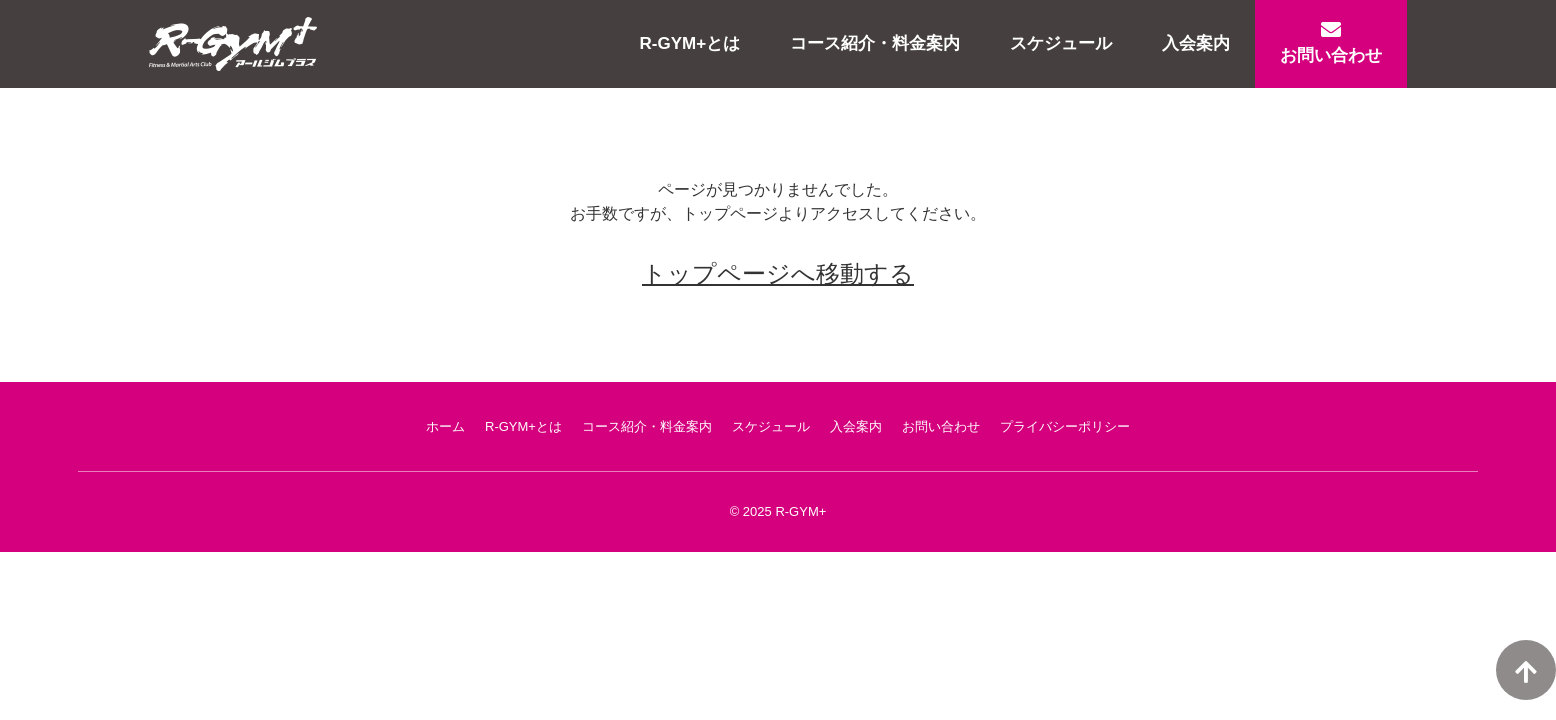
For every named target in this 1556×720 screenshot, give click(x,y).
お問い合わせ (1331, 42)
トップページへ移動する (778, 273)
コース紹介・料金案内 (875, 43)
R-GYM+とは (690, 43)
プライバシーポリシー (1065, 426)
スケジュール (1061, 43)
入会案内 (1196, 43)
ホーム (445, 426)
